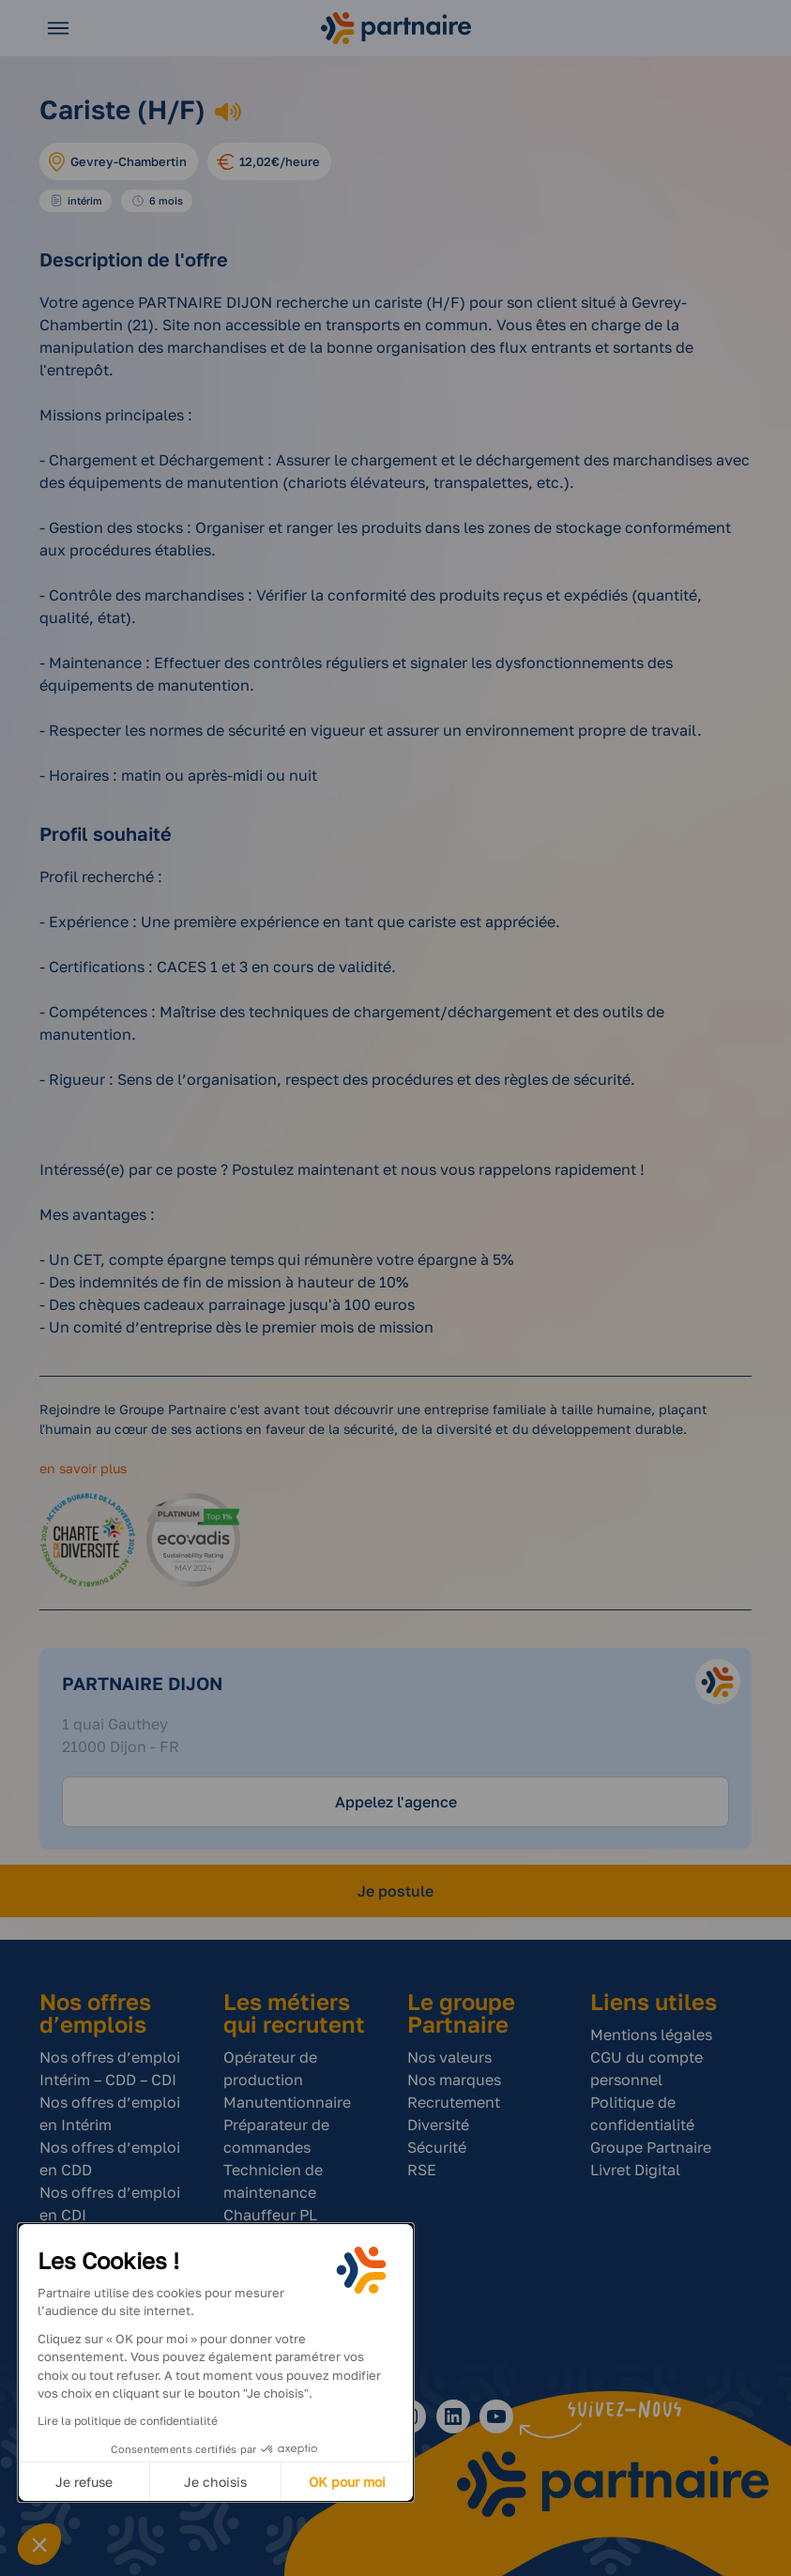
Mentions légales (651, 2034)
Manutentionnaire (287, 2102)
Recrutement (453, 2102)
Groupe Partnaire (650, 2147)
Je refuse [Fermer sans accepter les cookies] (84, 2482)
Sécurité (436, 2147)
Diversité (438, 2124)
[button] (39, 2544)
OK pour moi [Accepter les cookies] (347, 2482)
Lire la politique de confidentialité (128, 2421)
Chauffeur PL (270, 2214)
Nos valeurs (449, 2057)
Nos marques (454, 2079)
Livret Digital (635, 2169)
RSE (421, 2169)
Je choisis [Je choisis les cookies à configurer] (215, 2482)
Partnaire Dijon (142, 1683)
